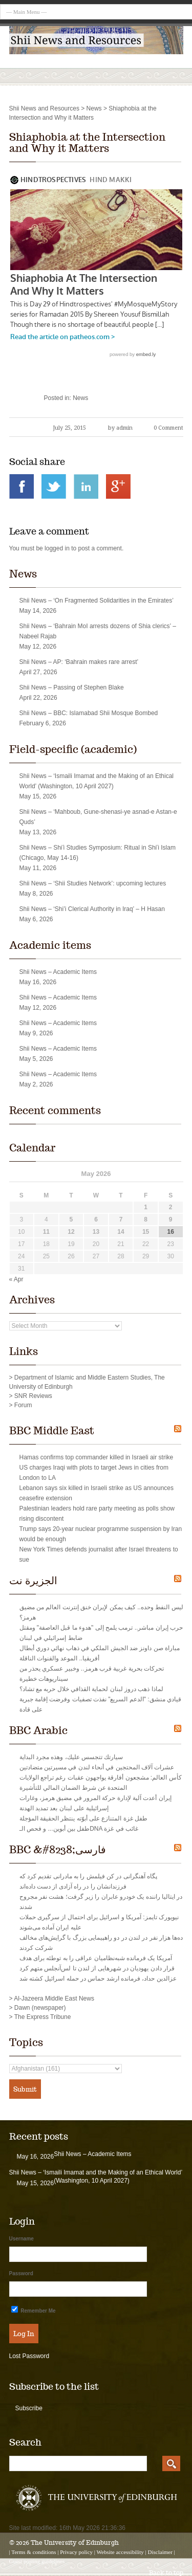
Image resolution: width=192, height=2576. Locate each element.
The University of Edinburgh (75, 2542)
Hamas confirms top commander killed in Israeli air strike (96, 1457)
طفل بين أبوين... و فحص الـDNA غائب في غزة (78, 1828)
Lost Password (29, 2356)
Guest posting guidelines (37, 2561)
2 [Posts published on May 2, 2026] (171, 1207)
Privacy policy (76, 2552)
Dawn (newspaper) (40, 2007)
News (94, 108)
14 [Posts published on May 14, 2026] (120, 1231)
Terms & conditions (33, 2552)
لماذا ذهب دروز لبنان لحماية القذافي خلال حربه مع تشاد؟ (91, 1689)
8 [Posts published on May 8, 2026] (145, 1219)
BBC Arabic (38, 1730)
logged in (57, 548)
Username (21, 2238)
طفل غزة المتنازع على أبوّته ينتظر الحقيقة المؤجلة (83, 1818)
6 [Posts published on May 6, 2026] (96, 1219)
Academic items (50, 945)
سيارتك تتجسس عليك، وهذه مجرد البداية (71, 1757)
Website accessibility (120, 2552)
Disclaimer (160, 2552)
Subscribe (28, 2408)
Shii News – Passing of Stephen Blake (71, 687)
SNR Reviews (33, 1396)
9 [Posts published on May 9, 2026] (171, 1219)
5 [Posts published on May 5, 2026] (71, 1219)
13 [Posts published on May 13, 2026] (96, 1231)
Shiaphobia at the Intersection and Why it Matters (87, 142)
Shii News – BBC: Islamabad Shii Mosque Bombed (88, 713)
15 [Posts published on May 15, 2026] (145, 1231)
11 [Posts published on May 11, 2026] (46, 1231)
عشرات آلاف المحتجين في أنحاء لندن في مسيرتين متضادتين (97, 1767)
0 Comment (168, 428)
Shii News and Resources (44, 108)
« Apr (16, 1279)
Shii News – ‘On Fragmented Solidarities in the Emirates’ (96, 600)
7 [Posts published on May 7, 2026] (121, 1219)
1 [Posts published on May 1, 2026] (145, 1207)
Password (21, 2273)
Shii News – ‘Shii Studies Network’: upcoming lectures (92, 883)
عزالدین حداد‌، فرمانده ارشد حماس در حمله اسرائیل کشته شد (98, 1978)
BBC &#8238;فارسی (57, 1849)
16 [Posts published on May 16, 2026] (170, 1231)
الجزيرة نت (33, 1580)
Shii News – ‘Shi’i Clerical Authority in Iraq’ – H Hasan (92, 909)
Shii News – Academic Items (58, 971)
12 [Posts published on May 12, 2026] (71, 1231)
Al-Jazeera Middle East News (54, 1998)
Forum (23, 1405)
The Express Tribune (42, 2016)
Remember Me (33, 2310)
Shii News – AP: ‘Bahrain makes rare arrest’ (79, 661)
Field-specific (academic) (73, 749)
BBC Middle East (51, 1430)
